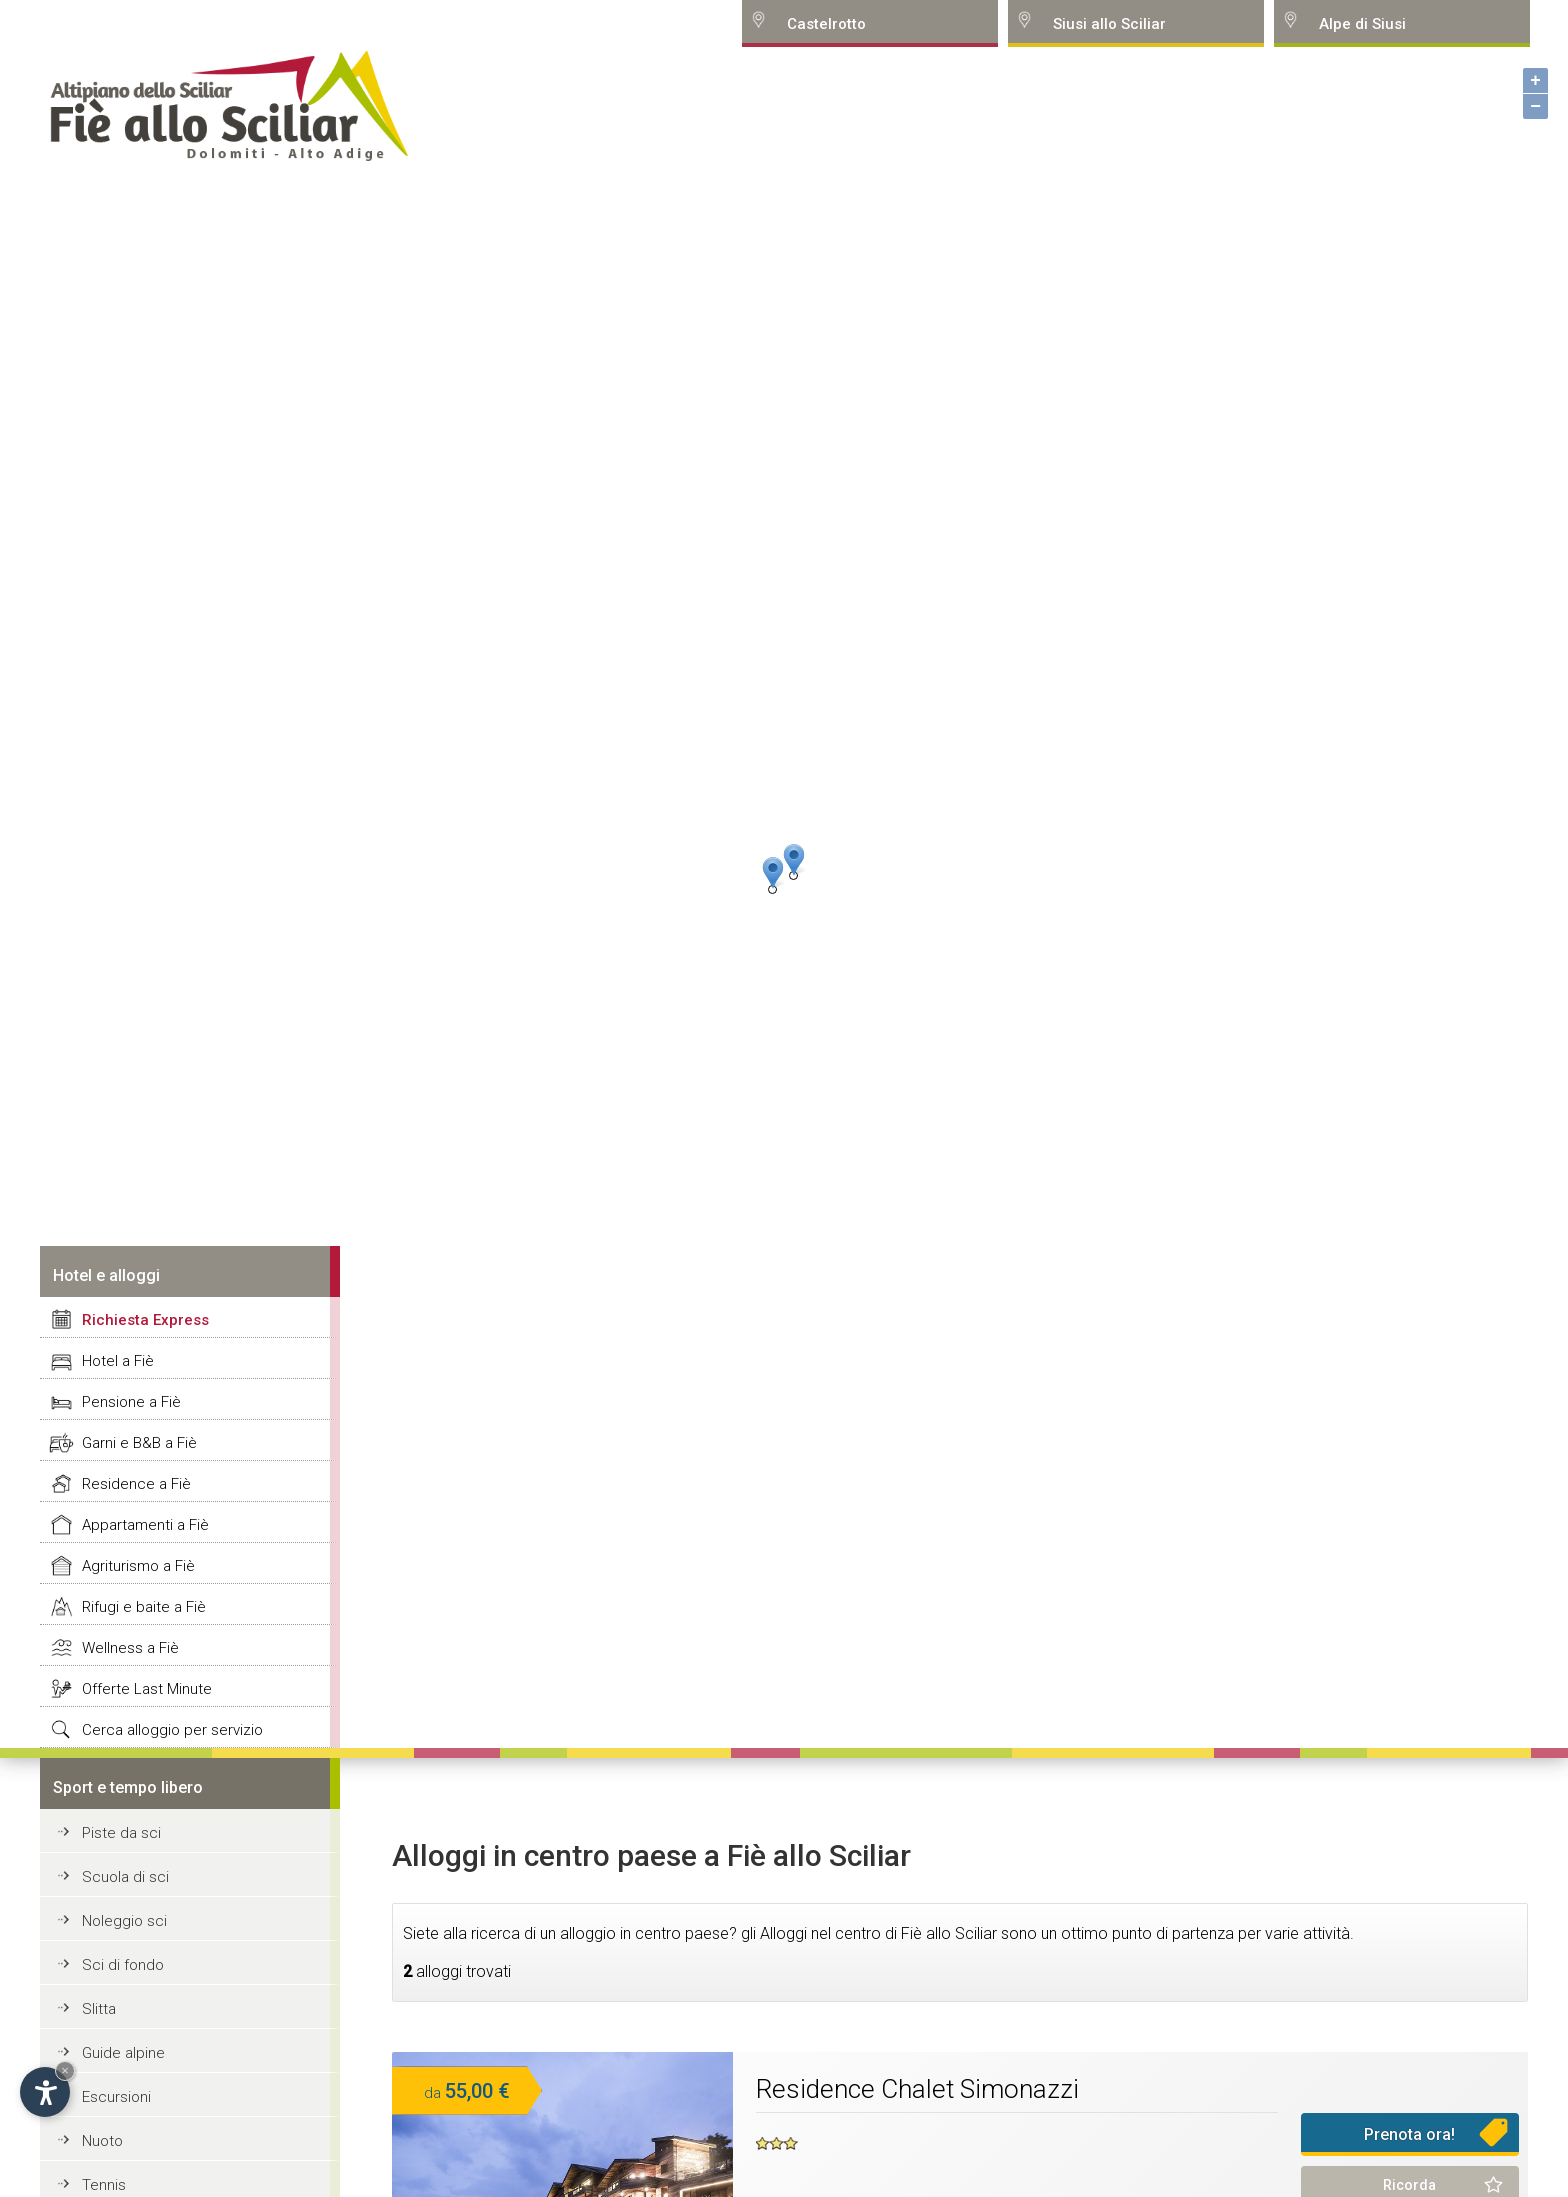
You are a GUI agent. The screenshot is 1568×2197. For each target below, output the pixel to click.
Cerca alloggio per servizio (172, 1730)
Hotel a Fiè (118, 1361)
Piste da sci (121, 1833)
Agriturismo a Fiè (138, 1566)
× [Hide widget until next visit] (65, 2070)
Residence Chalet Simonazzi (917, 2089)
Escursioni (116, 2097)
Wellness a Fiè (130, 1648)
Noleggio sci (124, 1921)
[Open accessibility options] (45, 2092)
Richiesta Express (145, 1320)
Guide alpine (123, 2053)
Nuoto (102, 2141)
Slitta (99, 2009)
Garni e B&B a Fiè (139, 1443)
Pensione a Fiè (131, 1402)
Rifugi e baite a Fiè (144, 1607)
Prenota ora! (1409, 2134)
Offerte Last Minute (147, 1689)
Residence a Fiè (136, 1484)
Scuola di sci (125, 1877)
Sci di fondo (123, 1965)
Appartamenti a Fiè (145, 1525)
